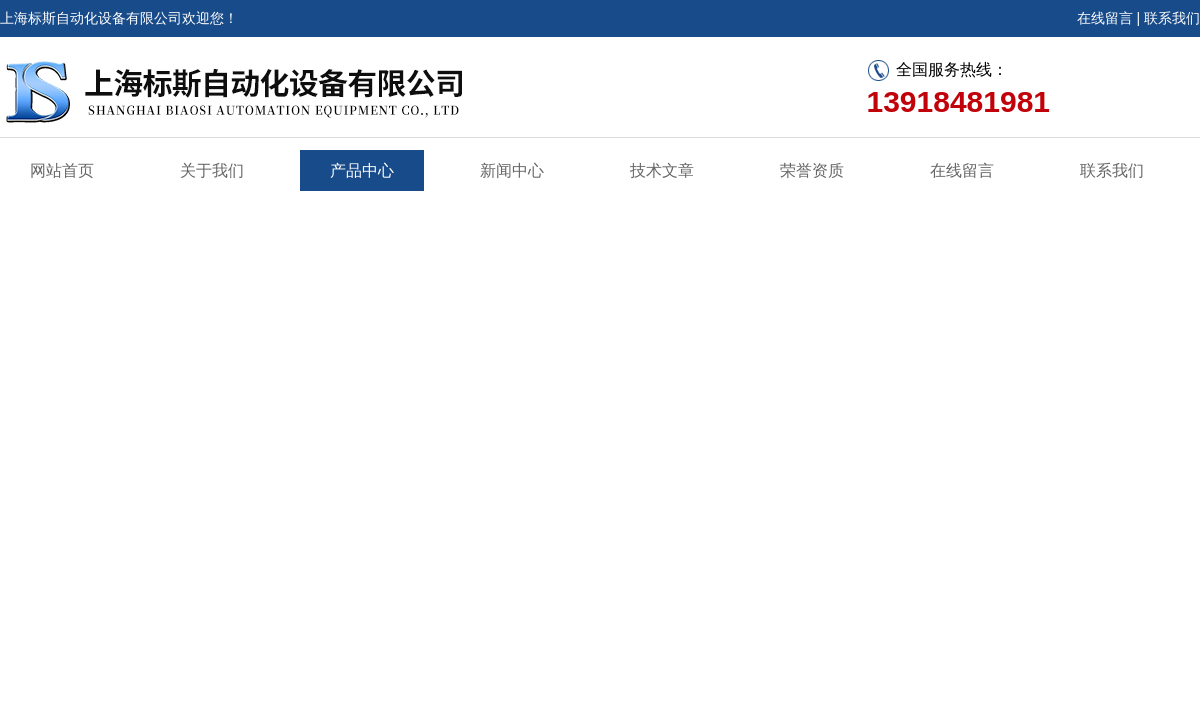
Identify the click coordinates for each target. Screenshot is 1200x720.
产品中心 (362, 170)
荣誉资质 (812, 170)
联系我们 (1172, 18)
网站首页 (62, 170)
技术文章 (662, 170)
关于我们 (212, 170)
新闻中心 (512, 170)
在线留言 (1105, 18)
